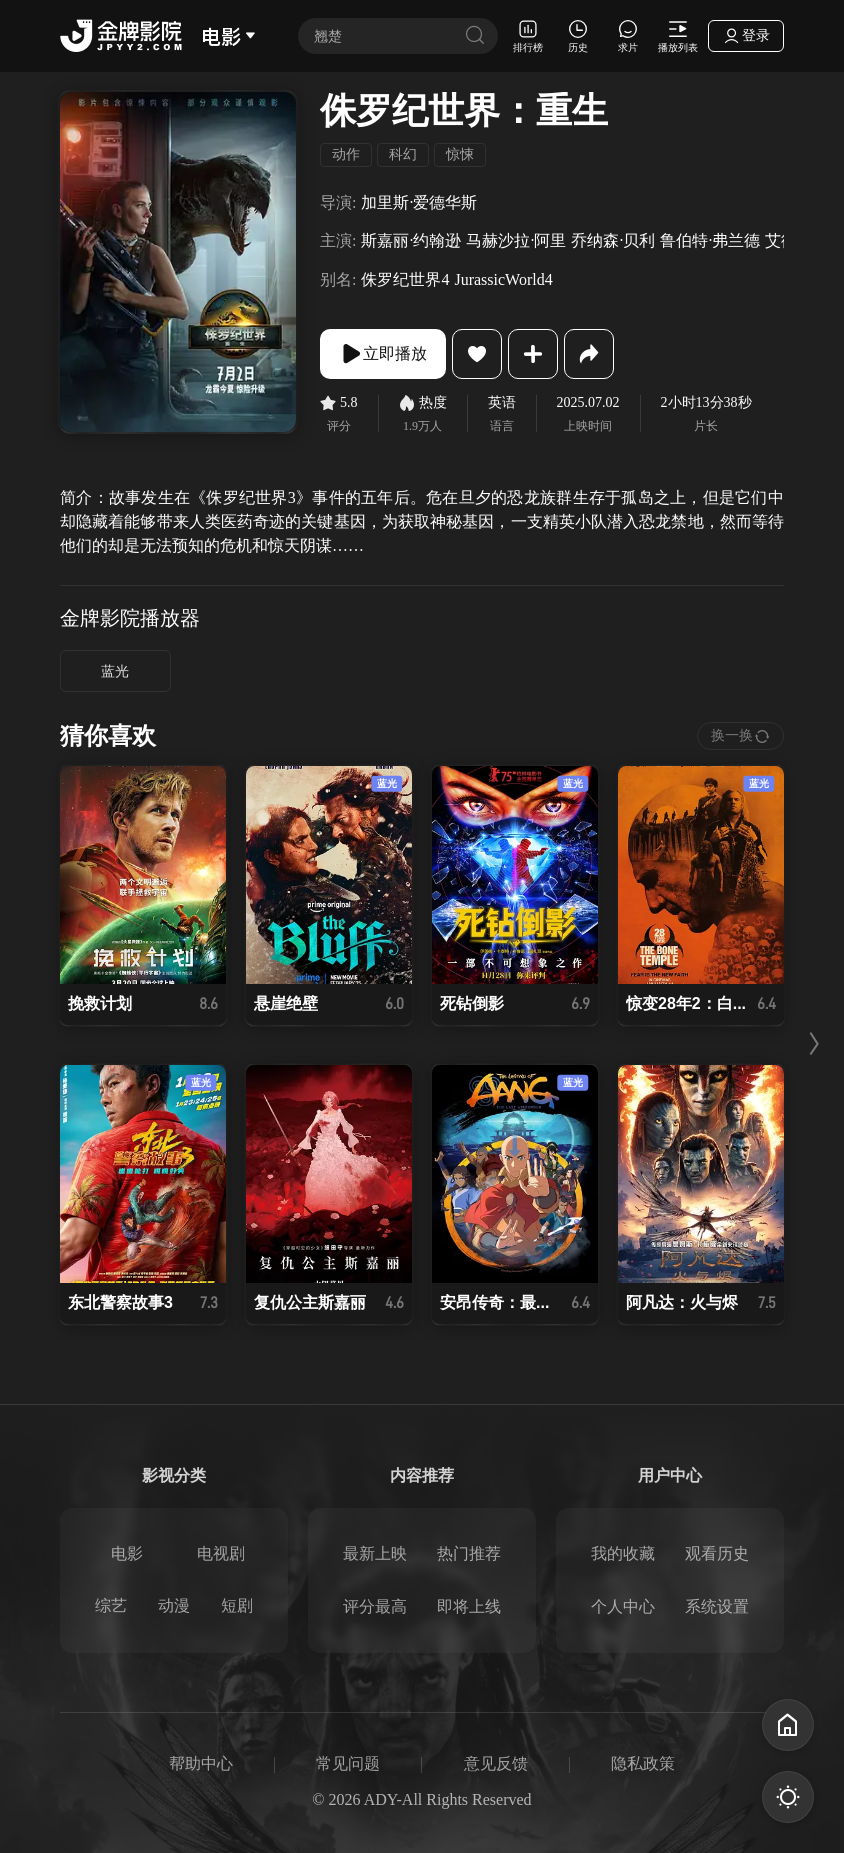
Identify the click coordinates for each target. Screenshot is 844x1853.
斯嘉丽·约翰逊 (411, 240)
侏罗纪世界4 (405, 279)
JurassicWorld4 (503, 279)
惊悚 (460, 154)
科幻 (403, 154)
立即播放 (383, 354)
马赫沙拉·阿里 (516, 240)
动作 (346, 154)
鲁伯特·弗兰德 (710, 240)
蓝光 (115, 671)
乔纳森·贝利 (613, 240)
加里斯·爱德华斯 (419, 202)
